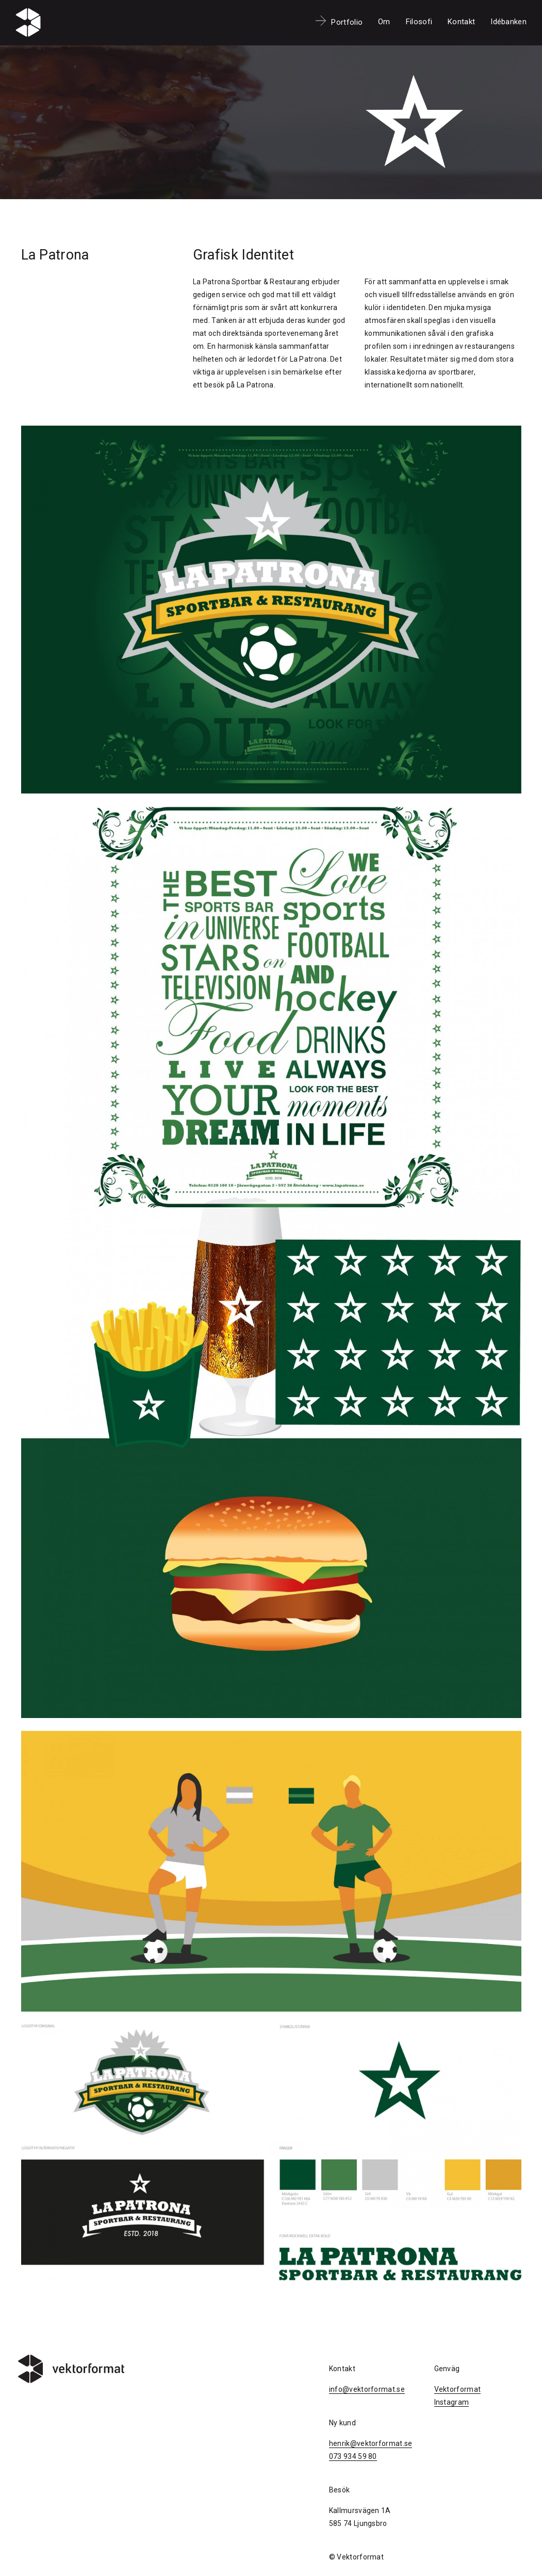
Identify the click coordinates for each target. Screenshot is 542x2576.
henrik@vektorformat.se (371, 2443)
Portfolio (347, 22)
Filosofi (419, 21)
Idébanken (508, 21)
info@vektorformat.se (367, 2389)
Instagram (451, 2402)
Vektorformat (457, 2389)
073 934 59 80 (353, 2456)
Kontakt (461, 21)
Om (384, 21)
